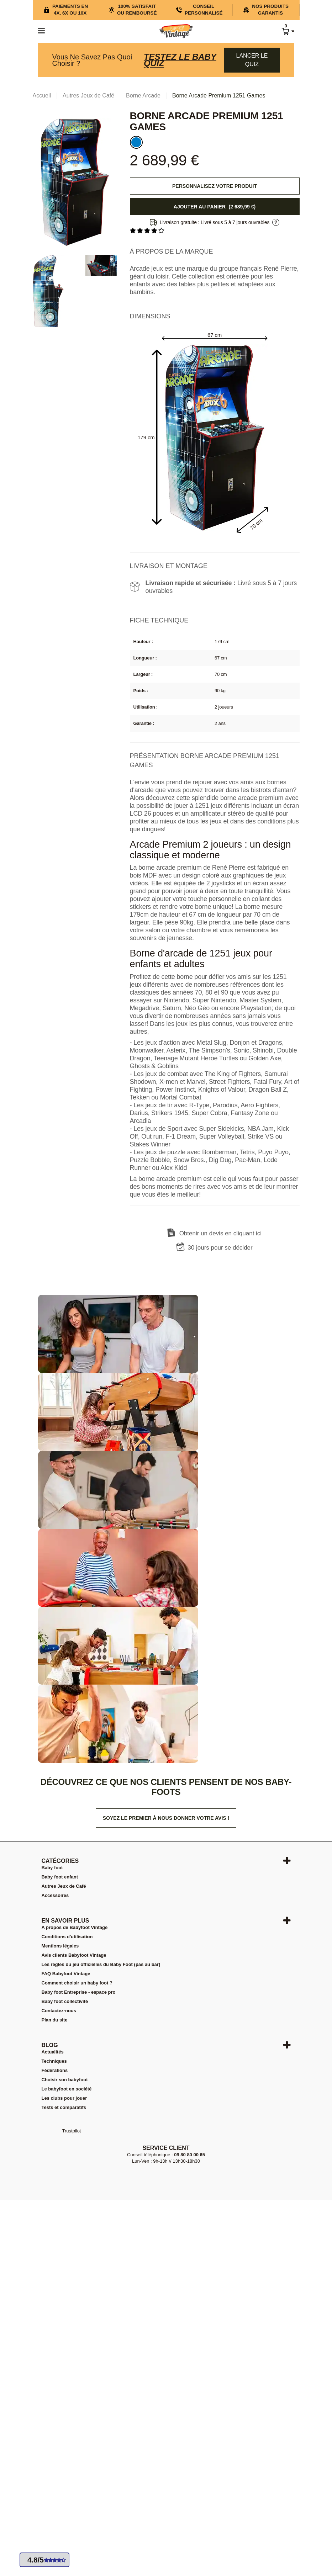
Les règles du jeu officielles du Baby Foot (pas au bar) (101, 1964)
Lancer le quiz (252, 60)
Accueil (42, 95)
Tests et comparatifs (64, 2107)
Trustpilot (71, 2131)
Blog (50, 2045)
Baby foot (52, 1867)
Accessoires (55, 1895)
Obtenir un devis (220, 1233)
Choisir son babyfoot (65, 2079)
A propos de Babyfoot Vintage (75, 1927)
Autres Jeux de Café (64, 1886)
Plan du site (55, 2020)
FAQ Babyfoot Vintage (66, 1973)
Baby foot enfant (60, 1877)
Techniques (54, 2061)
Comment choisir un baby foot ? (77, 1983)
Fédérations (55, 2070)
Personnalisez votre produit (214, 186)
